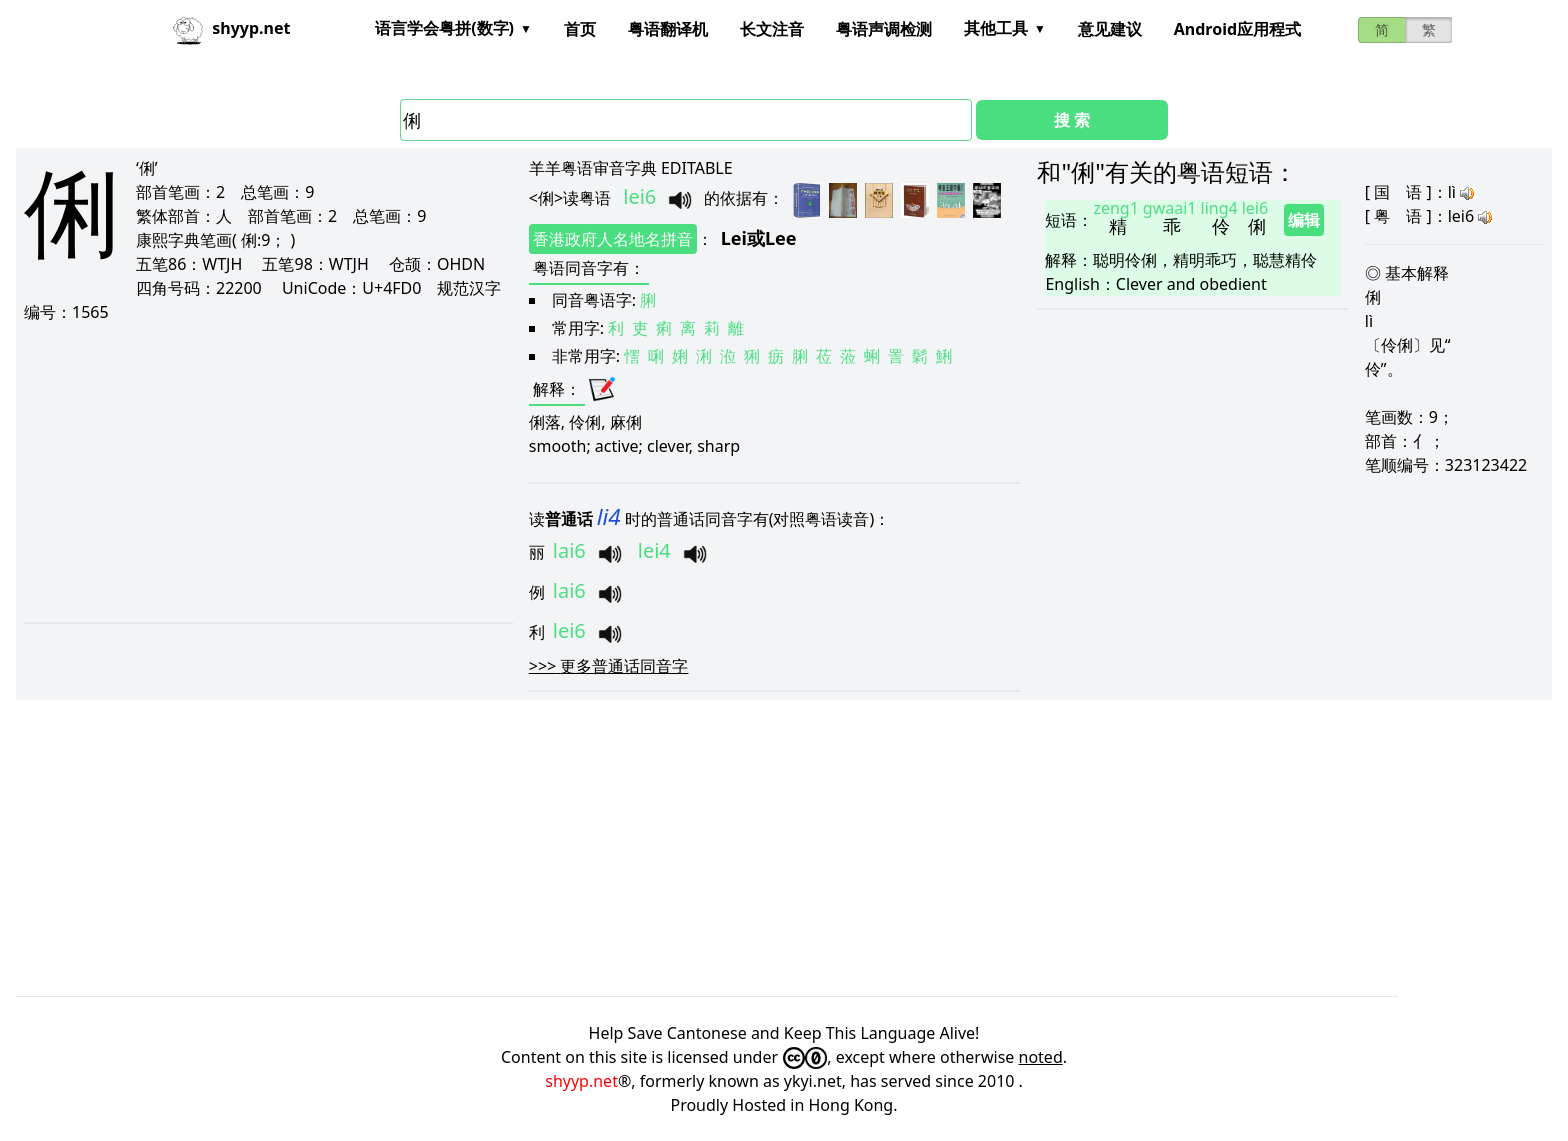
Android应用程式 (1237, 29)
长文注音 (772, 29)
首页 (580, 29)
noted (1041, 1057)
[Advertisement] (260, 472)
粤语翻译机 (668, 29)
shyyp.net (581, 1081)
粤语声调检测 (884, 29)
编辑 (1304, 220)
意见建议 (1110, 29)
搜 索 (1072, 120)
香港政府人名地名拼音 (613, 239)
